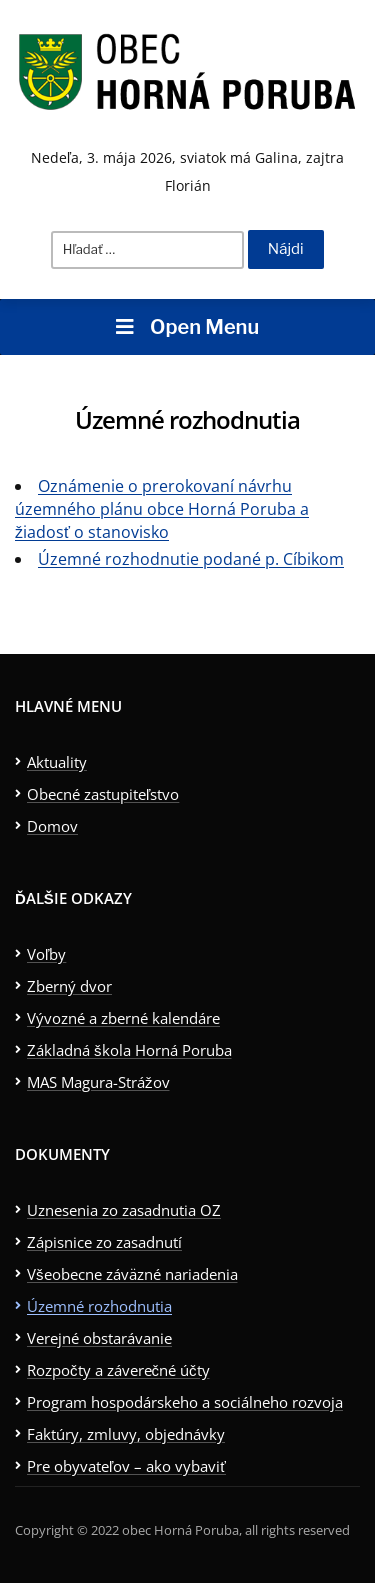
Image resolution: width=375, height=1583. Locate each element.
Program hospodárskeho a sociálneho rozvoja (185, 1402)
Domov (52, 826)
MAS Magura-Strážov (98, 1082)
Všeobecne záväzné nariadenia (132, 1274)
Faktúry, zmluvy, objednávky (126, 1434)
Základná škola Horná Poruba (129, 1050)
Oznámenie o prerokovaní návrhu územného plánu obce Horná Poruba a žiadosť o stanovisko (162, 509)
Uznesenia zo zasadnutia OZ (124, 1210)
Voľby (46, 954)
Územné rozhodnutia (99, 1306)
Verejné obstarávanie (99, 1338)
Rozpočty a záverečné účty (118, 1370)
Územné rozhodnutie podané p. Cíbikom (191, 559)
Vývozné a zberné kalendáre (123, 1018)
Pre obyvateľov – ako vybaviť (126, 1466)
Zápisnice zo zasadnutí (104, 1242)
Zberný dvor (69, 986)
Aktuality (57, 762)
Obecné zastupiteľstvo (103, 794)
